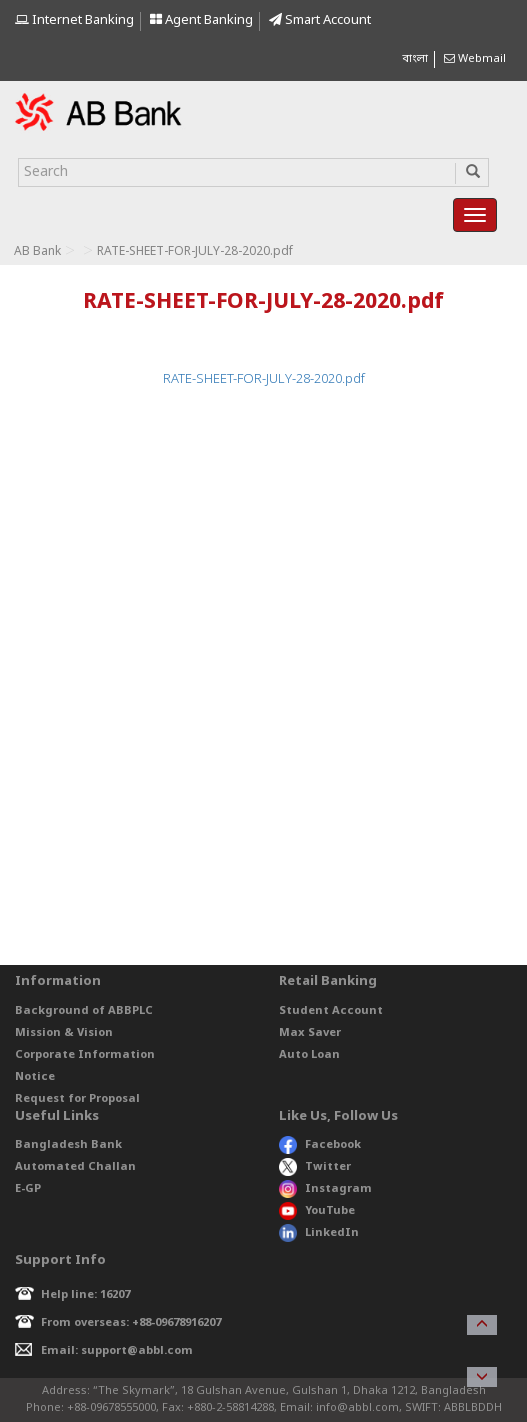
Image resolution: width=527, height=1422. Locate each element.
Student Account (331, 1011)
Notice (35, 1077)
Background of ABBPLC (84, 1011)
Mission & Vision (64, 1033)
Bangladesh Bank (68, 1145)
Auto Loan (309, 1055)
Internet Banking (74, 20)
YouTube (317, 1211)
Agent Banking (201, 20)
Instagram (325, 1189)
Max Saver (310, 1033)
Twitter (315, 1167)
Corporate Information (85, 1055)
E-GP (28, 1189)
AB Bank (37, 252)
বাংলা (415, 59)
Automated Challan (75, 1167)
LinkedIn (319, 1233)
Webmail (475, 59)
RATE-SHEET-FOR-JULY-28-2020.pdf (264, 379)
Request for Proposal (77, 1099)
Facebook (320, 1145)
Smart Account (320, 20)
